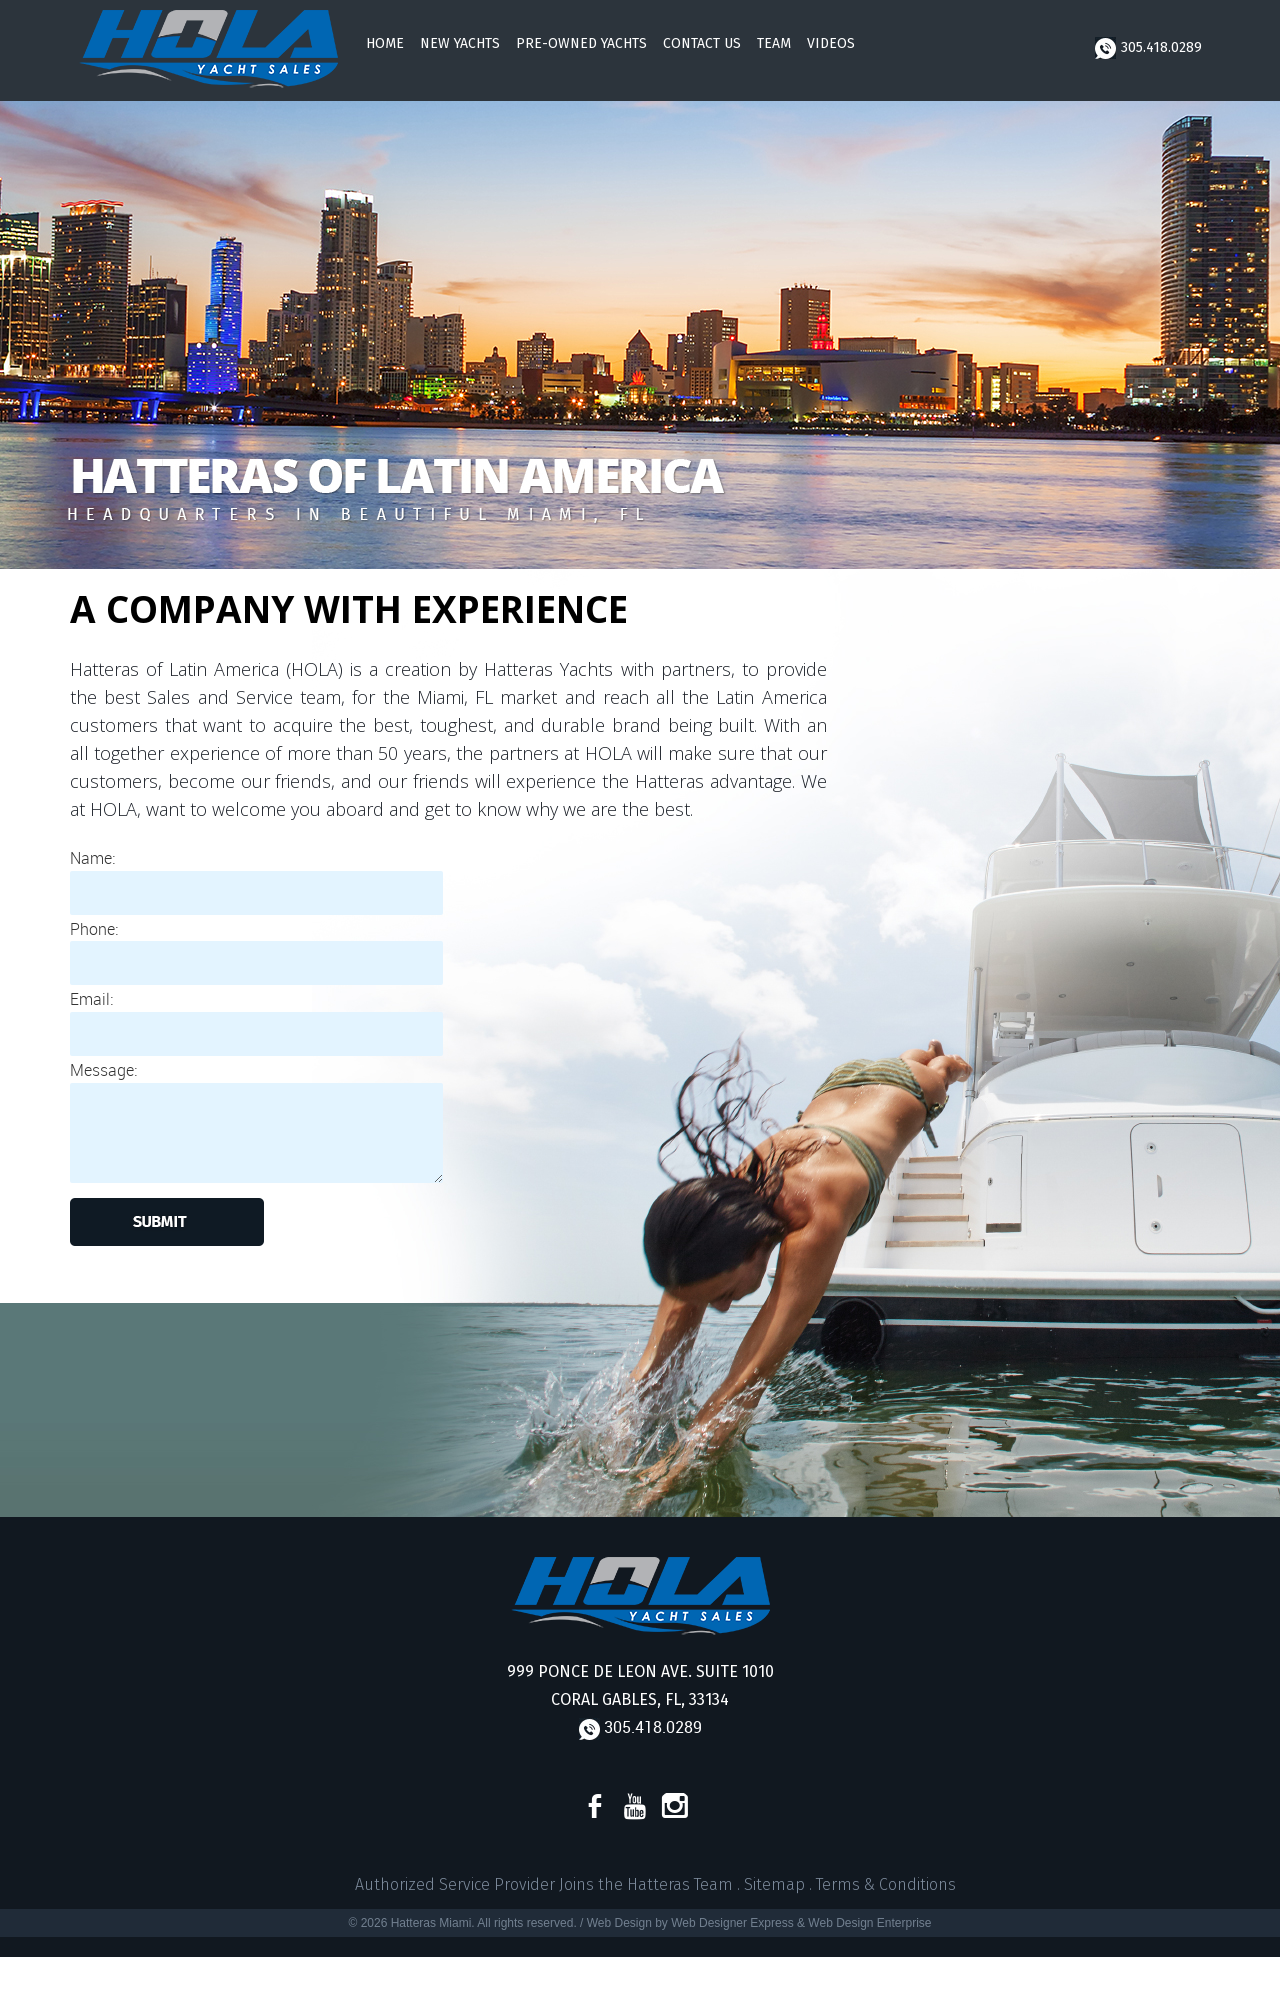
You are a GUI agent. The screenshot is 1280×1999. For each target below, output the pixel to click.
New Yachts (460, 43)
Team (774, 43)
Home (385, 43)
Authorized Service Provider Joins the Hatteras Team (544, 1884)
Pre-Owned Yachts (581, 43)
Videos (831, 43)
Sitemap (774, 1884)
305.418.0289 (1148, 48)
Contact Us (702, 43)
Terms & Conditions (886, 1884)
